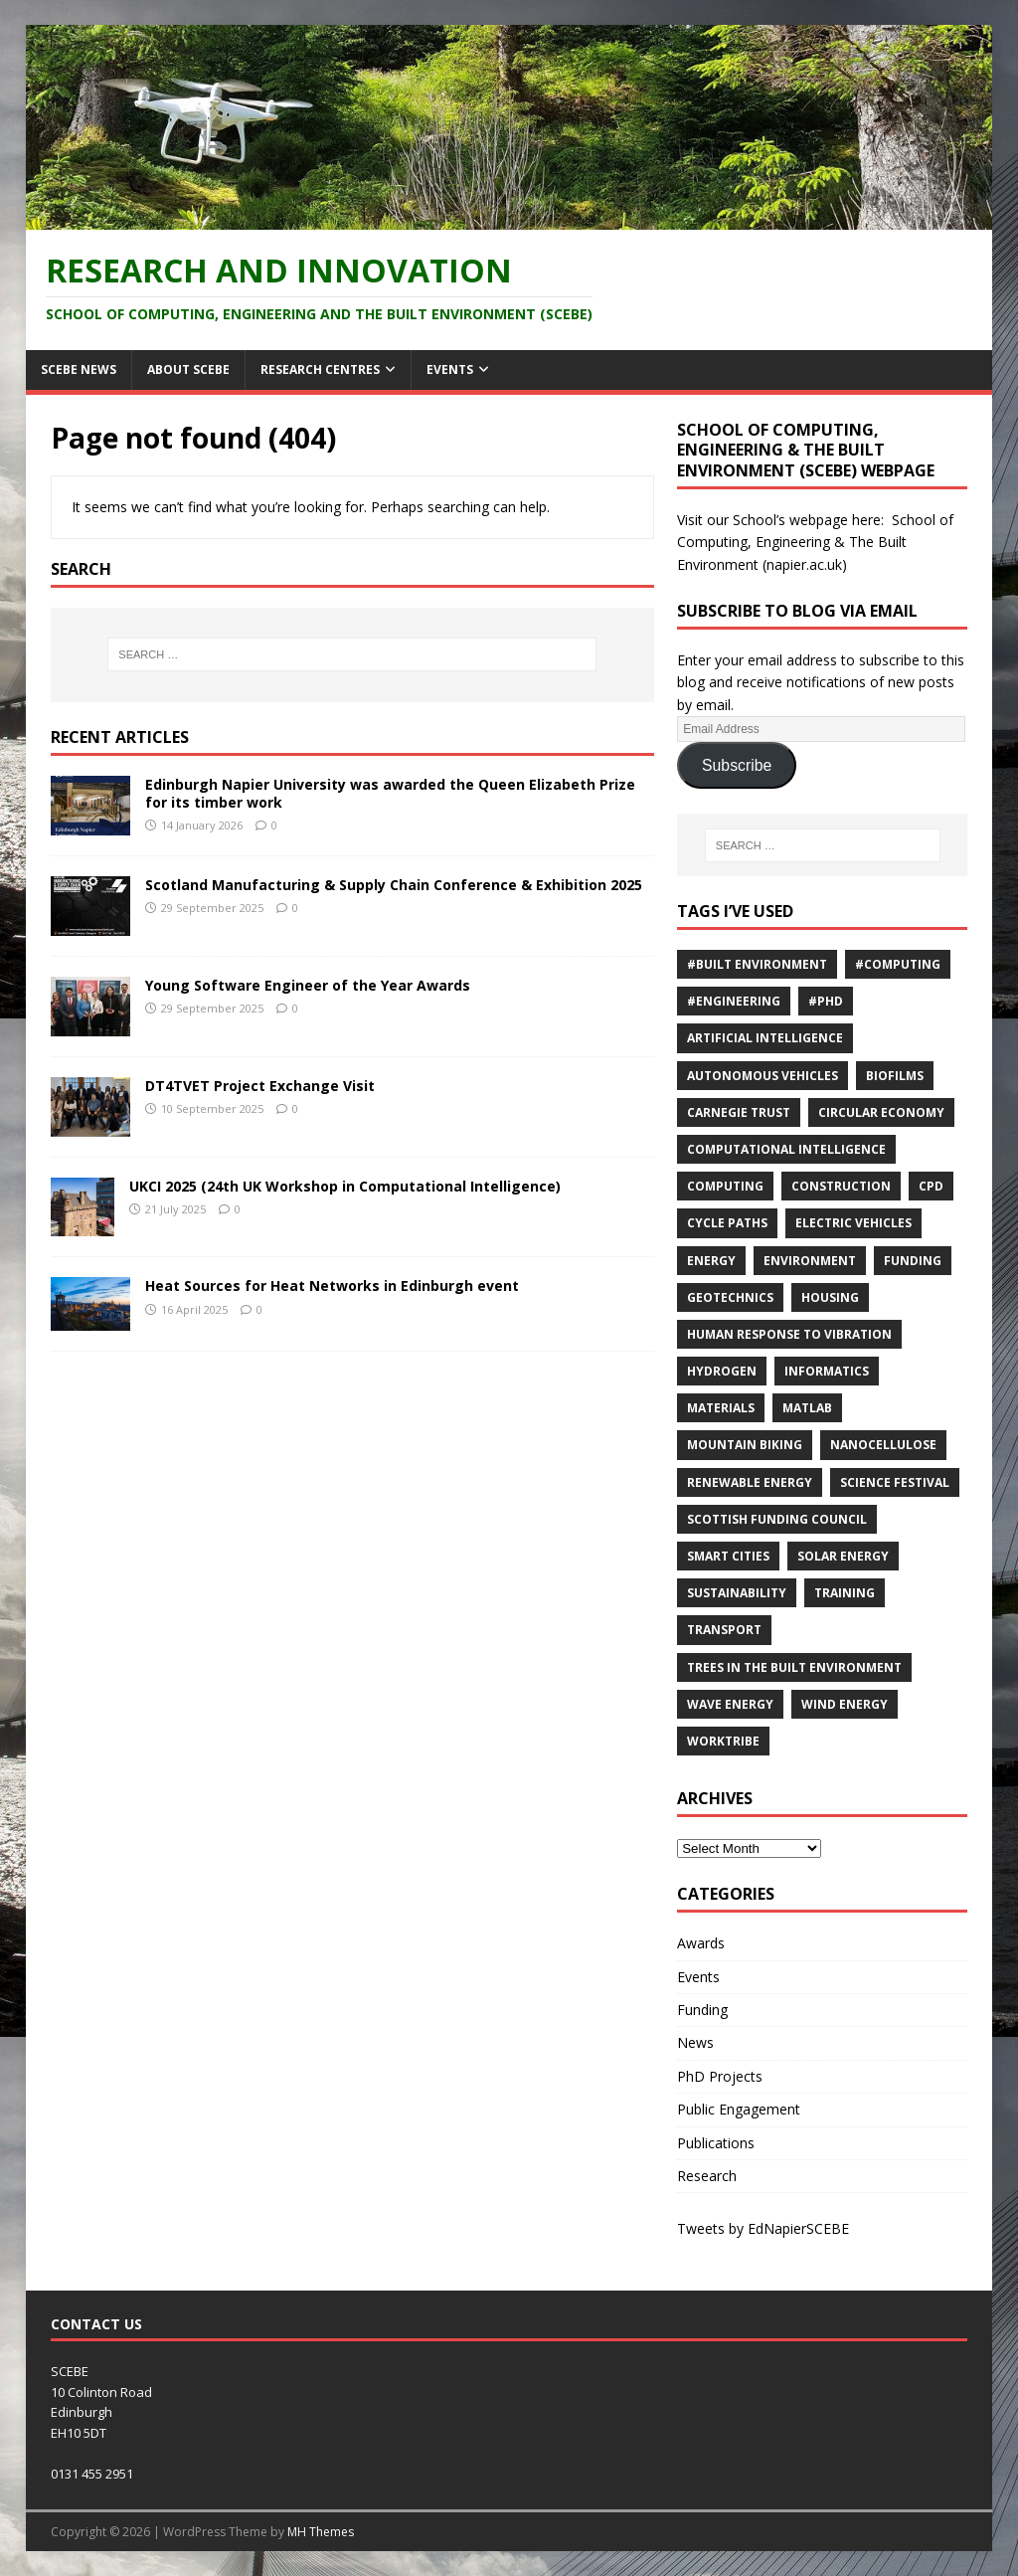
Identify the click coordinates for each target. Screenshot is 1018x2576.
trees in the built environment (794, 1667)
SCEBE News (78, 369)
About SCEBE (188, 369)
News (695, 2042)
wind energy (844, 1704)
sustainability (736, 1592)
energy (711, 1260)
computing (725, 1186)
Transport (724, 1629)
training (844, 1592)
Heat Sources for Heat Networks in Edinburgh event (332, 1285)
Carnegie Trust (738, 1112)
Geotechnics (730, 1297)
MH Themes (320, 2531)
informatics (826, 1371)
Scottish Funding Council (777, 1519)
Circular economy (881, 1112)
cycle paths (727, 1222)
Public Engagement (738, 2109)
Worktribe (723, 1741)
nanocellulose (883, 1444)
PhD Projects (720, 2076)
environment (810, 1260)
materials (721, 1407)
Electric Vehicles (853, 1222)
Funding (912, 1260)
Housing (830, 1297)
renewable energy (749, 1482)
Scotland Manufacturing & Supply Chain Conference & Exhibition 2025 (393, 884)
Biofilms (895, 1075)
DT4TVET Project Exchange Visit (260, 1085)
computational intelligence (786, 1149)
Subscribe (736, 765)
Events (449, 369)
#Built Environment (757, 964)
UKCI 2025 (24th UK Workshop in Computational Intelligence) (345, 1186)
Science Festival (894, 1482)
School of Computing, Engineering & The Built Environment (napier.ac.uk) (815, 542)
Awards (701, 1942)
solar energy (843, 1556)
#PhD (825, 1001)
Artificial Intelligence (765, 1037)
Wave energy (730, 1704)
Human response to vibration (789, 1334)
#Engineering (733, 1001)
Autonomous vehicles (762, 1075)
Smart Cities (728, 1556)
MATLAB (807, 1407)
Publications (716, 2142)
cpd (931, 1186)
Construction (841, 1186)
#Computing (897, 964)
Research (707, 2175)
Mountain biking (744, 1444)
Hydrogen (722, 1371)
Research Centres (320, 369)
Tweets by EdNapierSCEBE (763, 2228)
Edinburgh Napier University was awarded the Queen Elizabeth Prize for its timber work (390, 793)
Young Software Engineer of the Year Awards (307, 985)
